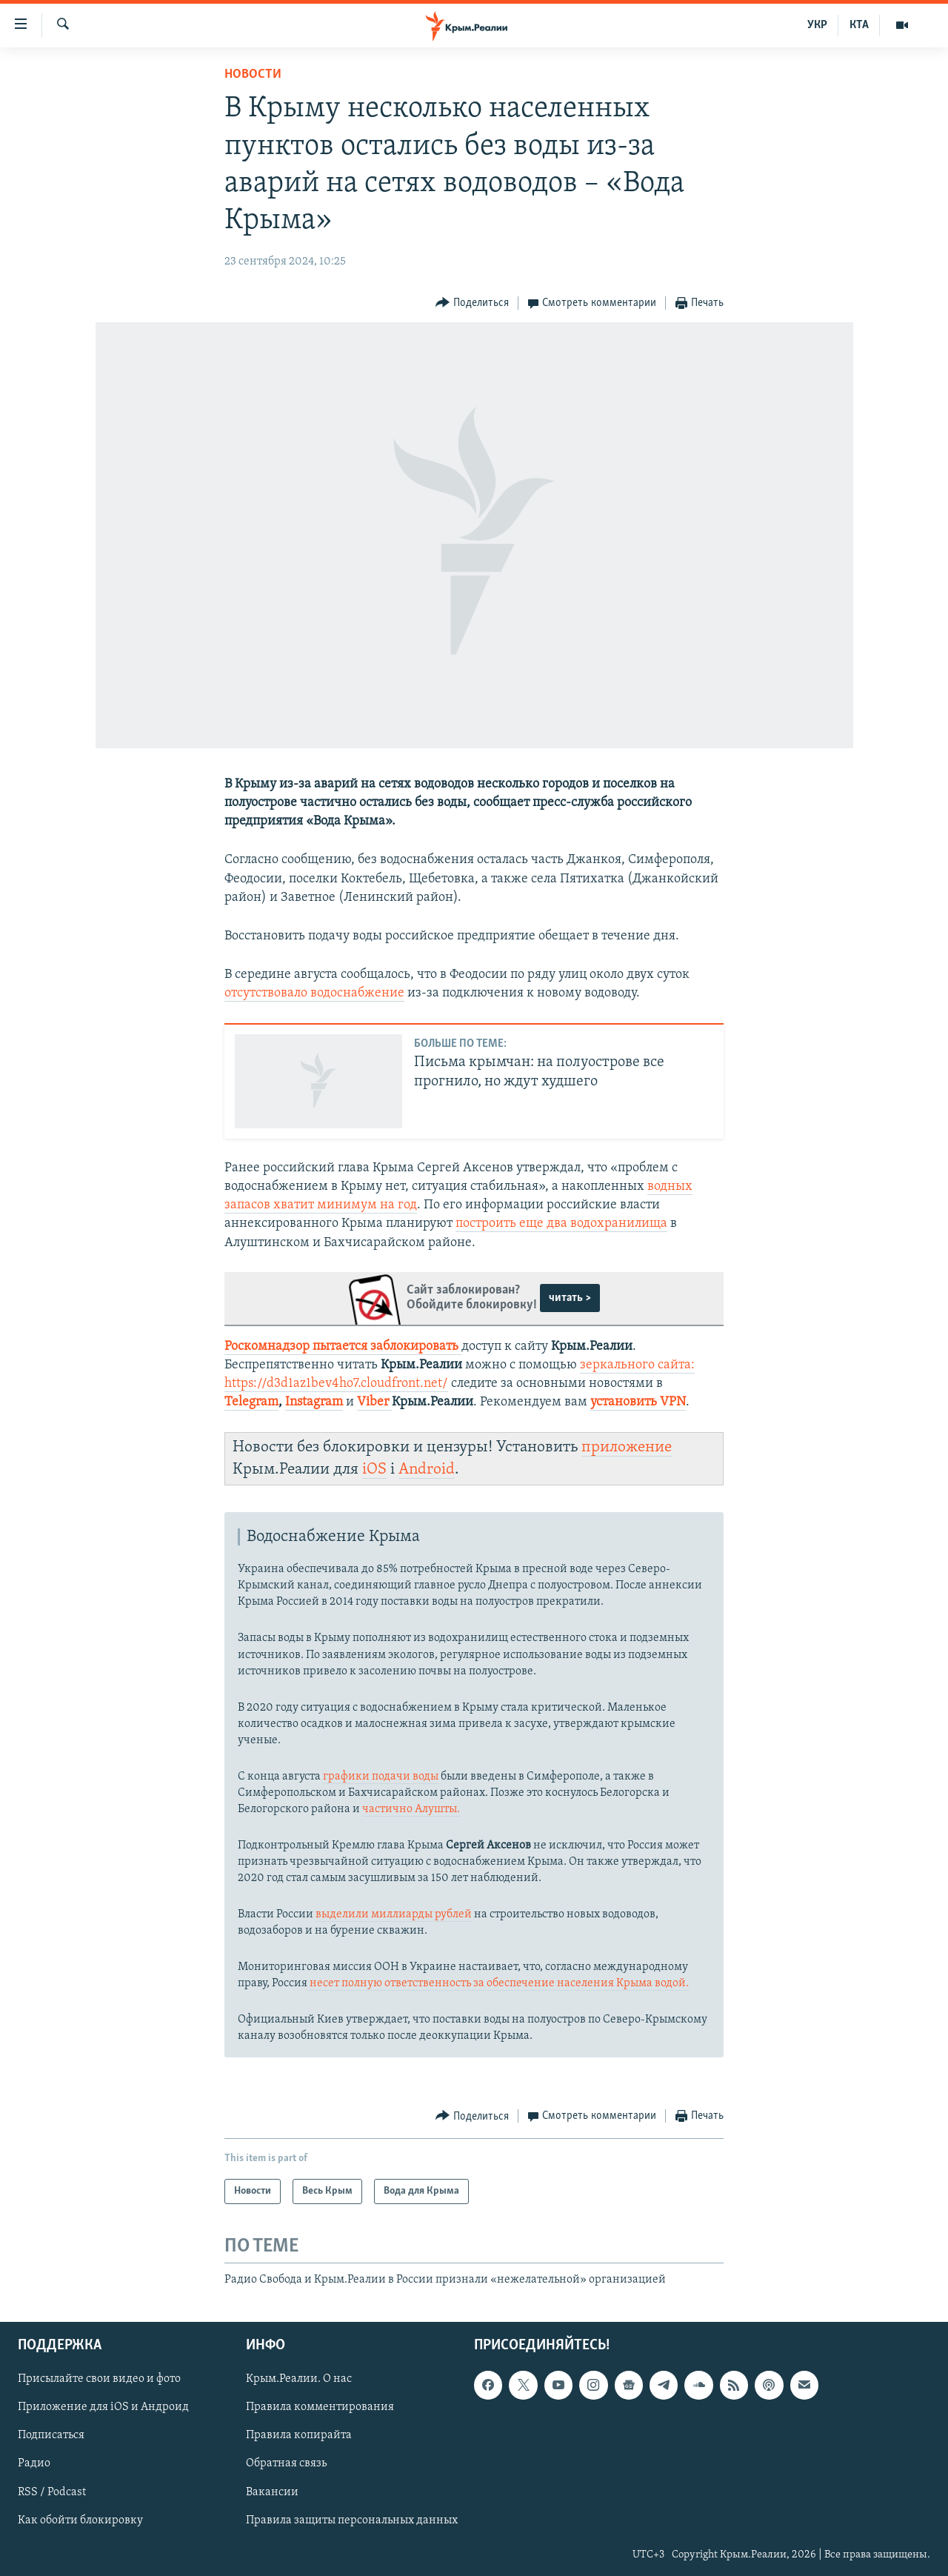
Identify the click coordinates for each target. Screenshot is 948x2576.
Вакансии (272, 2491)
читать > (570, 1298)
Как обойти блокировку (80, 2520)
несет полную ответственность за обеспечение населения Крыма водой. (498, 1983)
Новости (252, 74)
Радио (34, 2463)
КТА (859, 25)
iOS (374, 1469)
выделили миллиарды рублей (394, 1914)
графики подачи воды (380, 1777)
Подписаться (51, 2435)
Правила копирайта (299, 2435)
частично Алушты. (411, 1809)
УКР (817, 25)
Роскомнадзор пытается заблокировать (341, 1346)
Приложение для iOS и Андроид (103, 2407)
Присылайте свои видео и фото (99, 2379)
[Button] (472, 303)
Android (426, 1469)
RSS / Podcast (52, 2491)
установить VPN (638, 1402)
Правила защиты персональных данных (352, 2520)
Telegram (251, 1402)
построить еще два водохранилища (561, 1224)
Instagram (314, 1402)
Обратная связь (286, 2463)
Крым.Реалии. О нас (299, 2379)
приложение (626, 1447)
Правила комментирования (320, 2407)
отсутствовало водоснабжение (314, 993)
